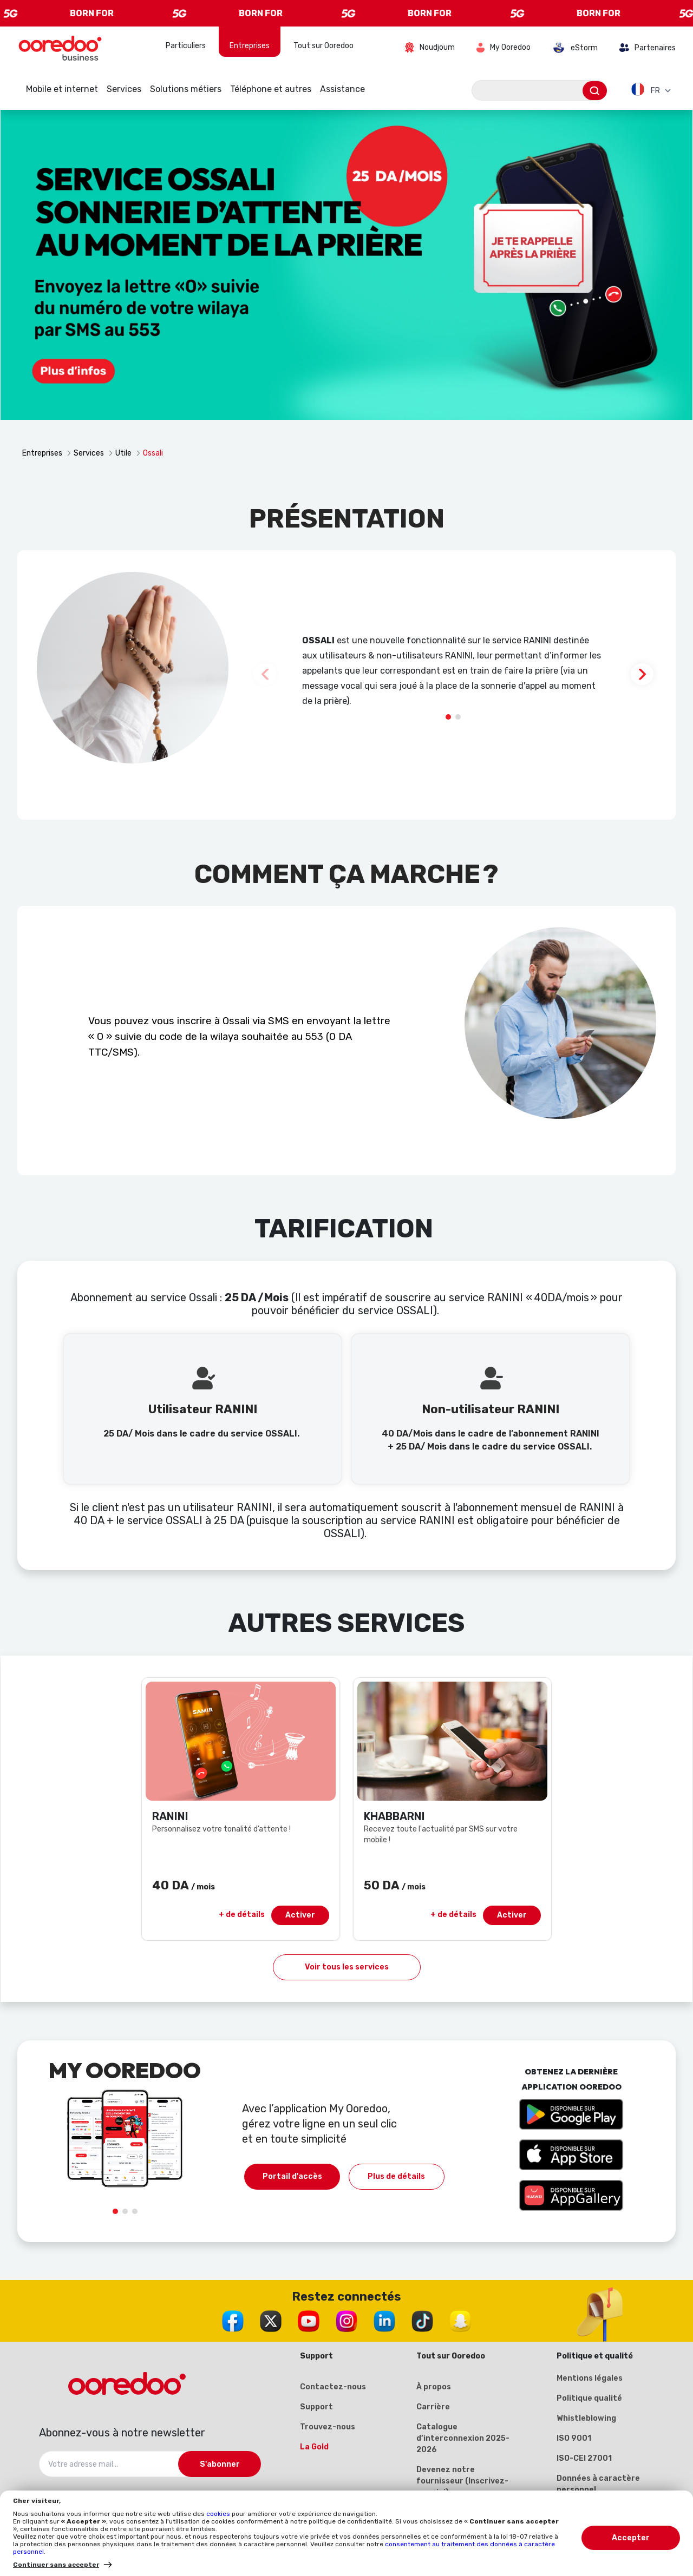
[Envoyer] (595, 90)
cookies (219, 2514)
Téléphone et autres (270, 89)
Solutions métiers (185, 89)
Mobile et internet (62, 89)
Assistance (342, 89)
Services (124, 89)
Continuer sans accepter (56, 2564)
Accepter (631, 2537)
